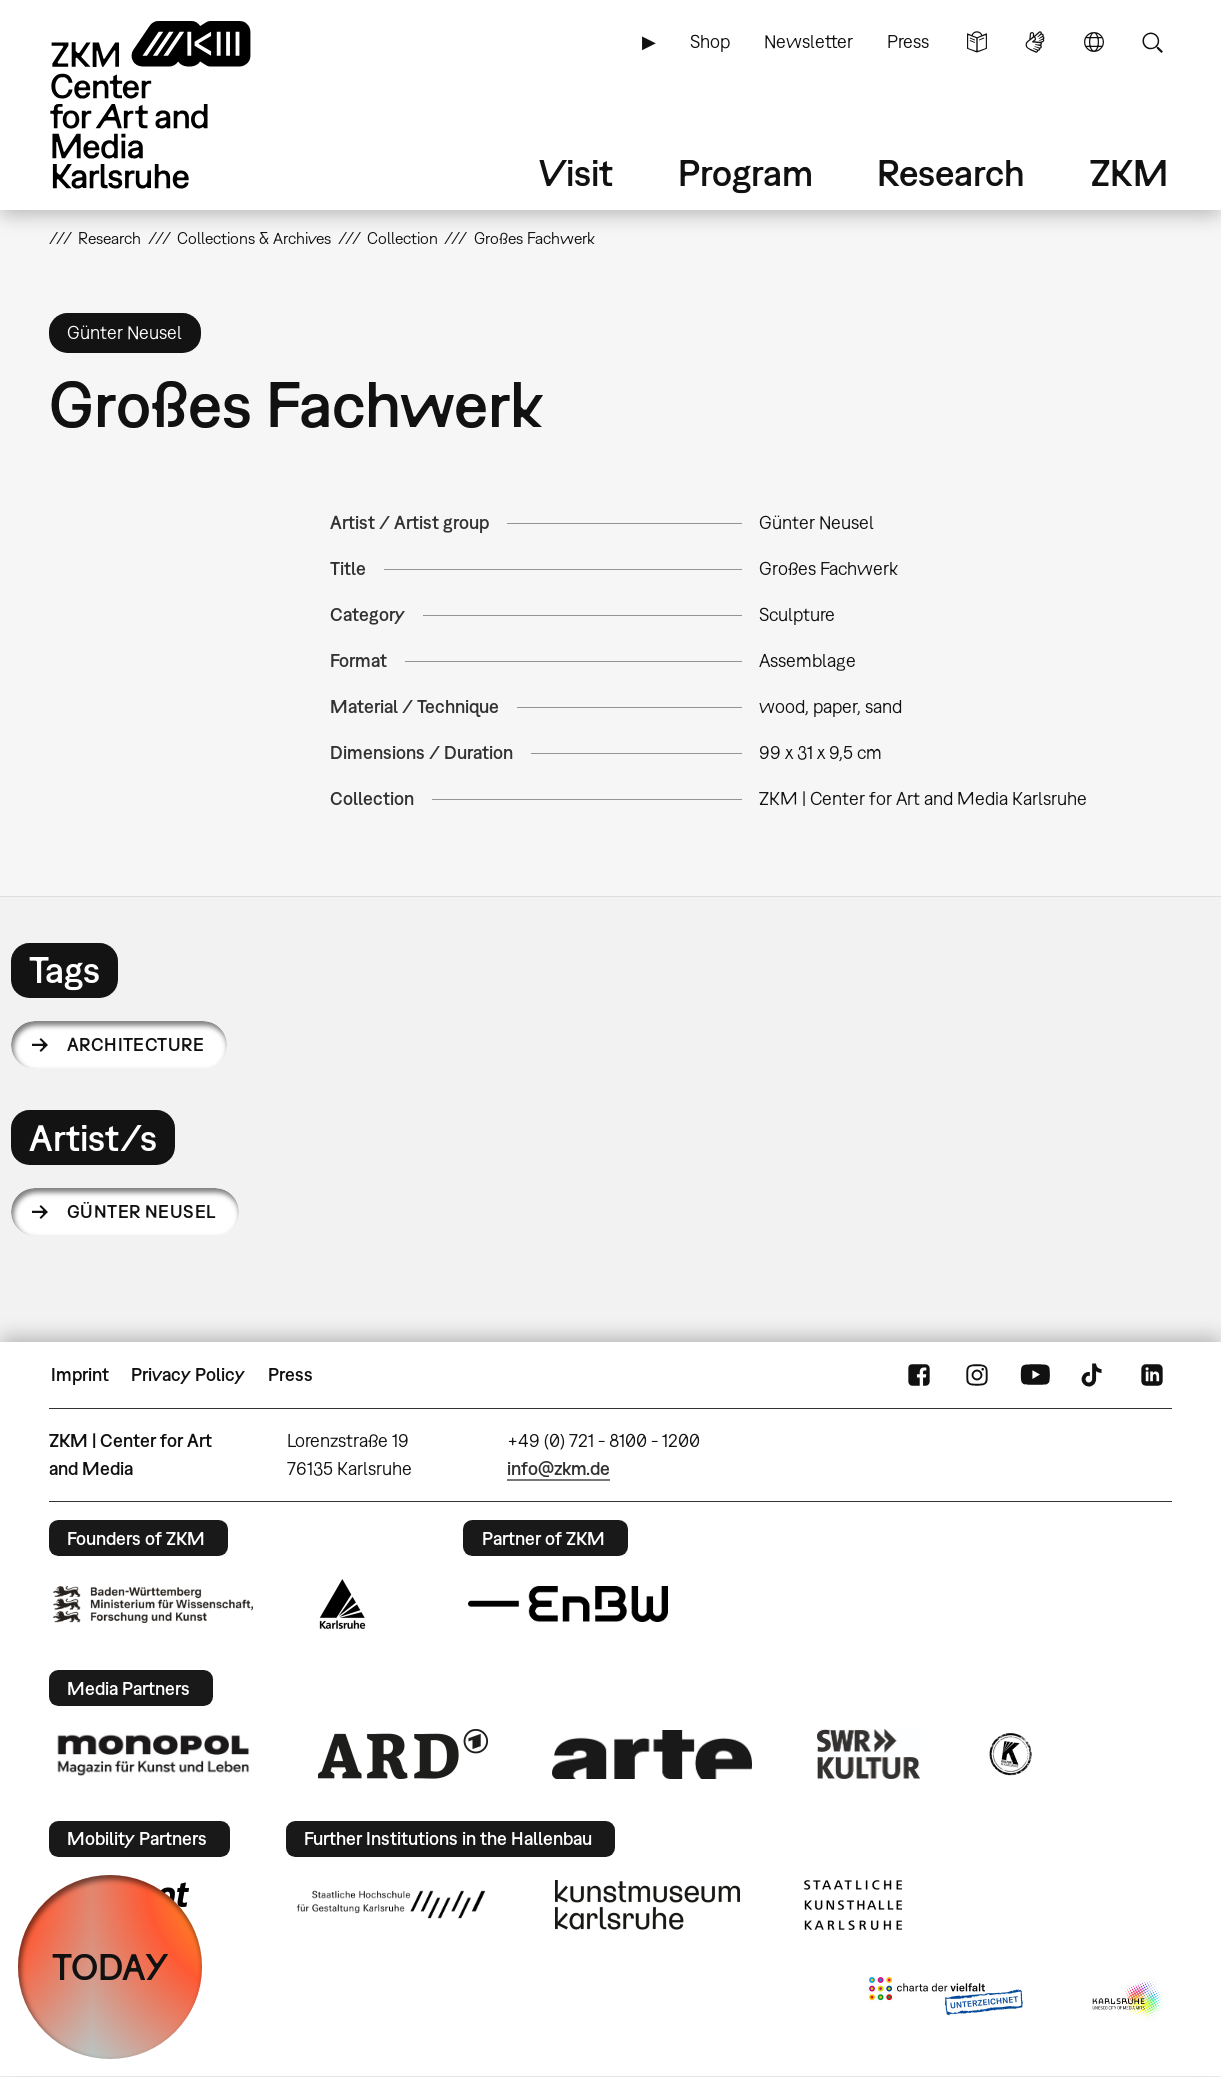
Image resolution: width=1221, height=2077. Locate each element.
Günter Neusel (141, 1211)
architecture (136, 1044)
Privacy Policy (188, 1374)
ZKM (1129, 172)
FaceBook (919, 1375)
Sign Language (1035, 42)
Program (745, 172)
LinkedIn (1152, 1375)
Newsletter (808, 41)
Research (951, 172)
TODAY (110, 1966)
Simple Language (977, 42)
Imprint (80, 1374)
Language (1094, 42)
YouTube (1035, 1375)
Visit (576, 172)
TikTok (1094, 1375)
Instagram (977, 1375)
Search (1152, 42)
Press (908, 41)
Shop (710, 41)
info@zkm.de (558, 1468)
